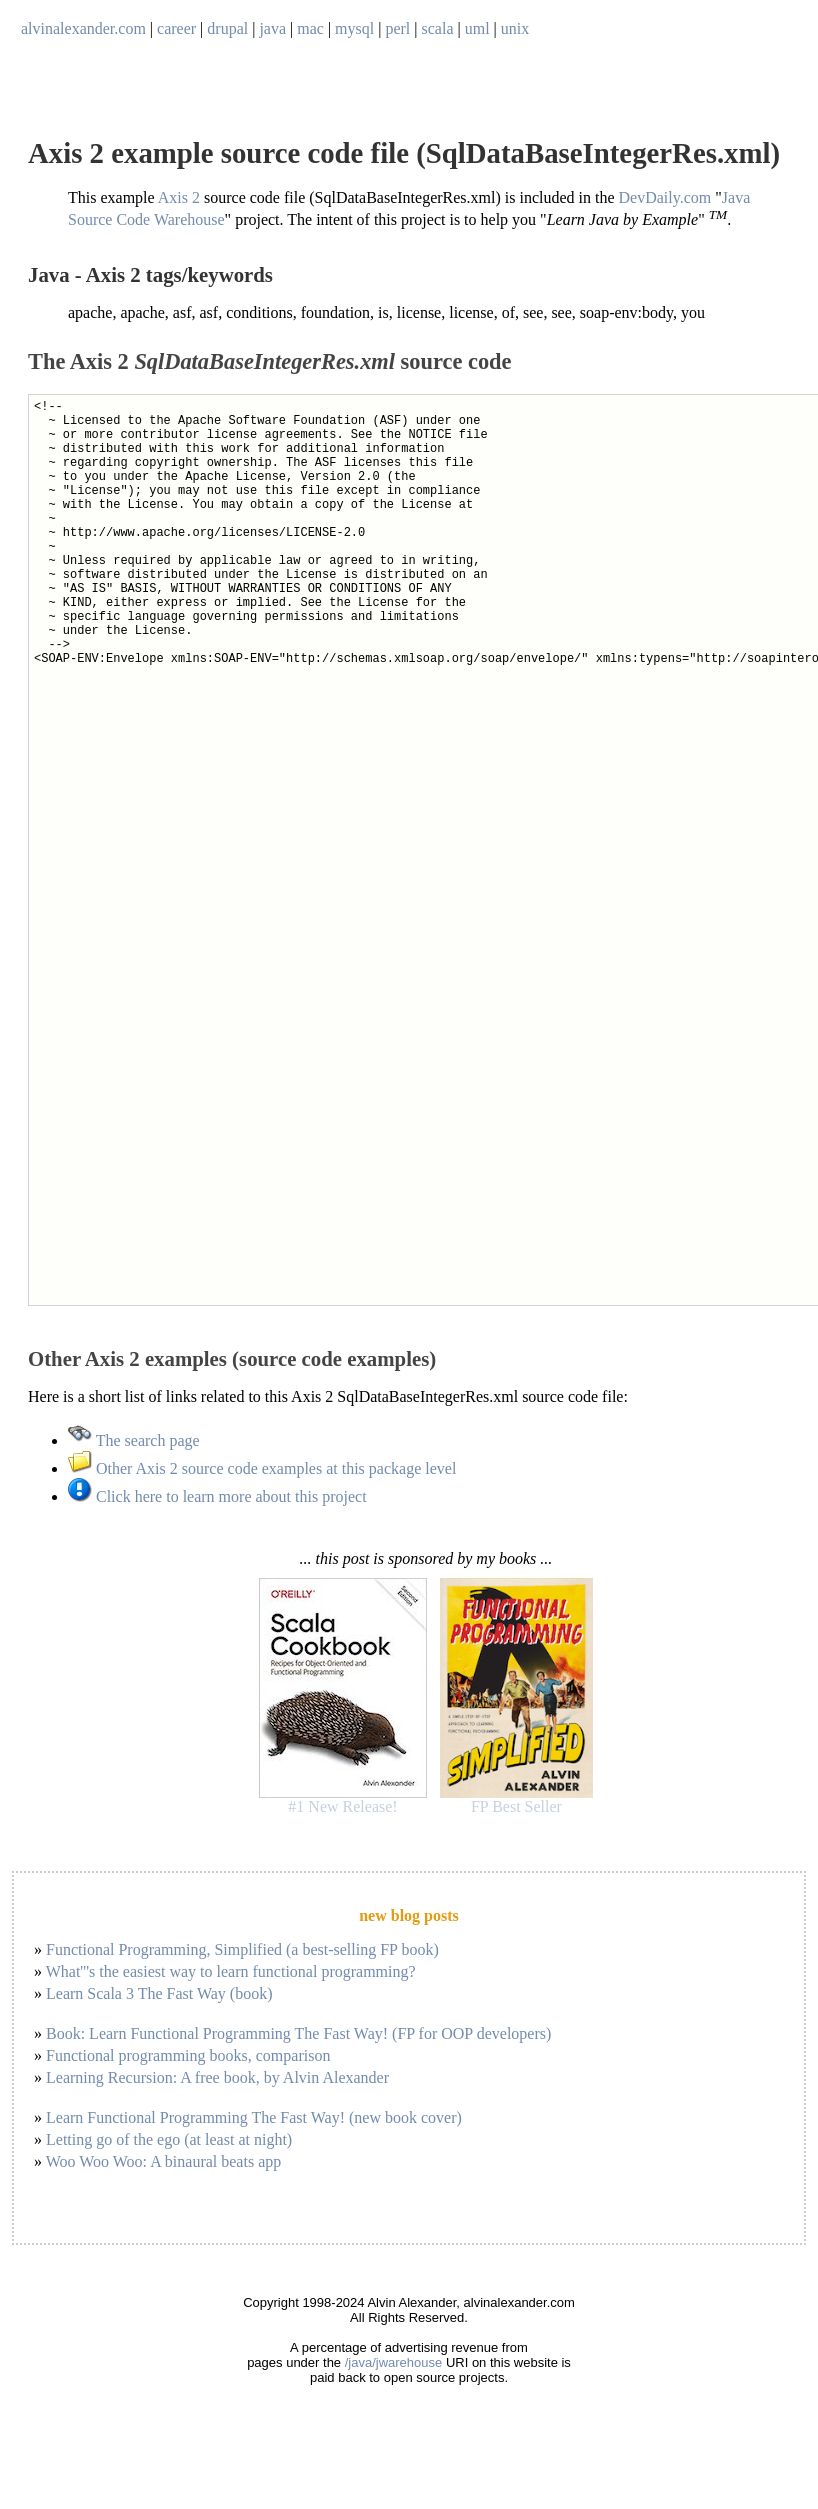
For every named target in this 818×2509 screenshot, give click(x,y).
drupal (227, 28)
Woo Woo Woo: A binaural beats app (164, 2161)
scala (438, 28)
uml (477, 28)
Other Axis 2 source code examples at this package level (262, 1468)
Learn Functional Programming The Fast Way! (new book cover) (254, 2117)
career (176, 28)
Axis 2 (179, 197)
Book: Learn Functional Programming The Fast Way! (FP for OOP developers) (298, 2033)
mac (310, 28)
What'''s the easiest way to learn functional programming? (231, 1971)
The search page (134, 1440)
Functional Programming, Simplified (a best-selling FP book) (242, 1949)
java (272, 28)
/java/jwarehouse (394, 2362)
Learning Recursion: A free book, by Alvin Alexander (217, 2077)
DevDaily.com (665, 197)
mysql (354, 28)
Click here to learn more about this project (217, 1496)
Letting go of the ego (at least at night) (169, 2139)
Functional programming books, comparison (188, 2055)
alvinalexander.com (83, 28)
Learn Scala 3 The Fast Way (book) (159, 1993)
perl (397, 28)
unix (515, 28)
